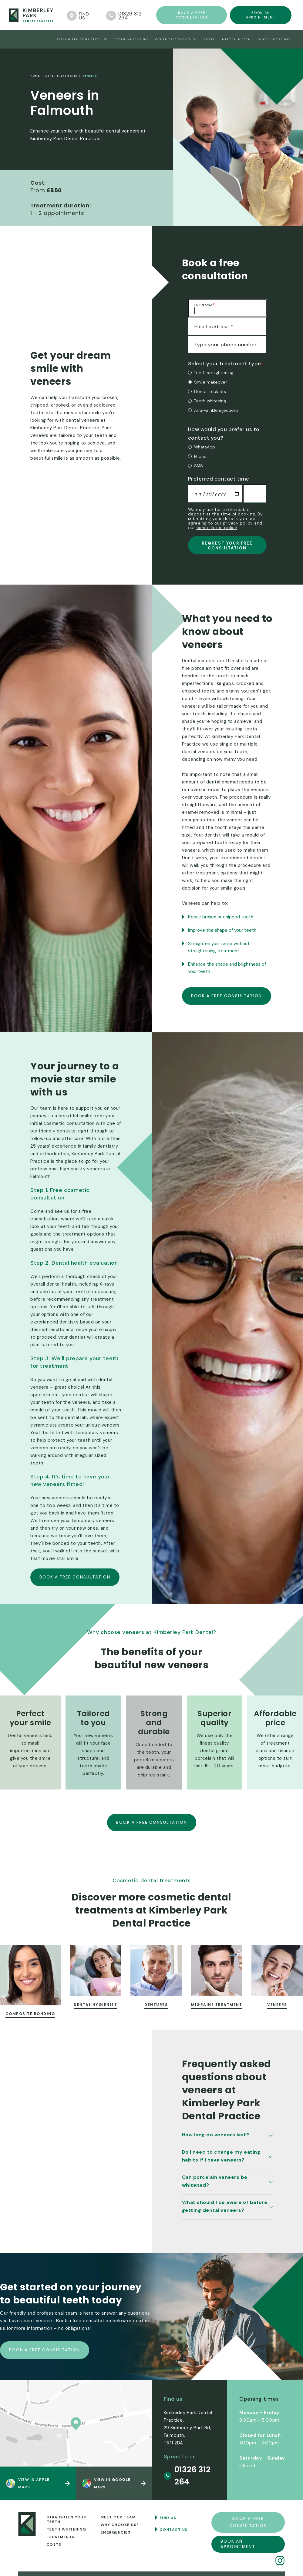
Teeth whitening (210, 401)
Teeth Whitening (131, 39)
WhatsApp (204, 447)
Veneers (89, 76)
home (35, 76)
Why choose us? (274, 39)
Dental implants (210, 391)
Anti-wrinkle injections (216, 410)
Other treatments (173, 39)
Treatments (61, 2536)
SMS (198, 466)
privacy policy (238, 523)
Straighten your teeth (66, 2519)
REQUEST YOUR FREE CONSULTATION (227, 546)
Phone (200, 456)
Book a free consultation (226, 995)
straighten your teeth (79, 39)
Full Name (204, 304)
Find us (168, 2517)
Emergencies (116, 2532)
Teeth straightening (213, 373)
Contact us (174, 2529)
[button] (82, 39)
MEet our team (118, 2517)
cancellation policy (217, 527)
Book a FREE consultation (191, 15)
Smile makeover (210, 382)
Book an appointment (261, 15)
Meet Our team (236, 39)
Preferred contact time (218, 478)
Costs (209, 39)
